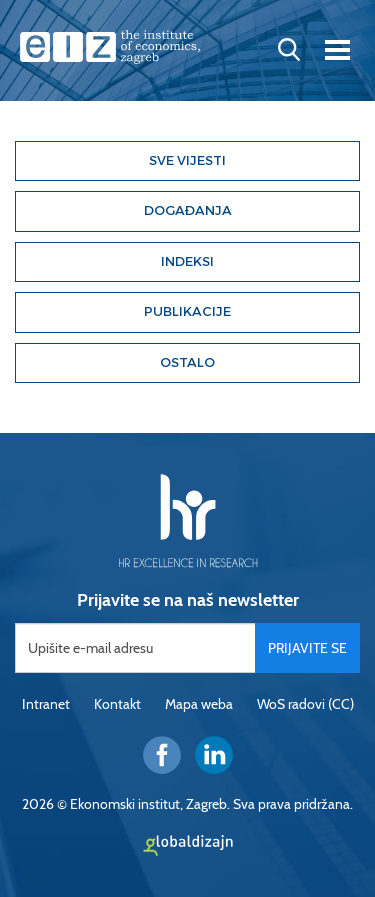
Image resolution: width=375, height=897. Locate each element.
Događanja (188, 210)
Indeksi (187, 261)
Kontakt (117, 704)
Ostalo (187, 362)
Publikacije (187, 311)
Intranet (46, 704)
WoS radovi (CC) (305, 704)
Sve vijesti (187, 160)
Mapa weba (199, 704)
